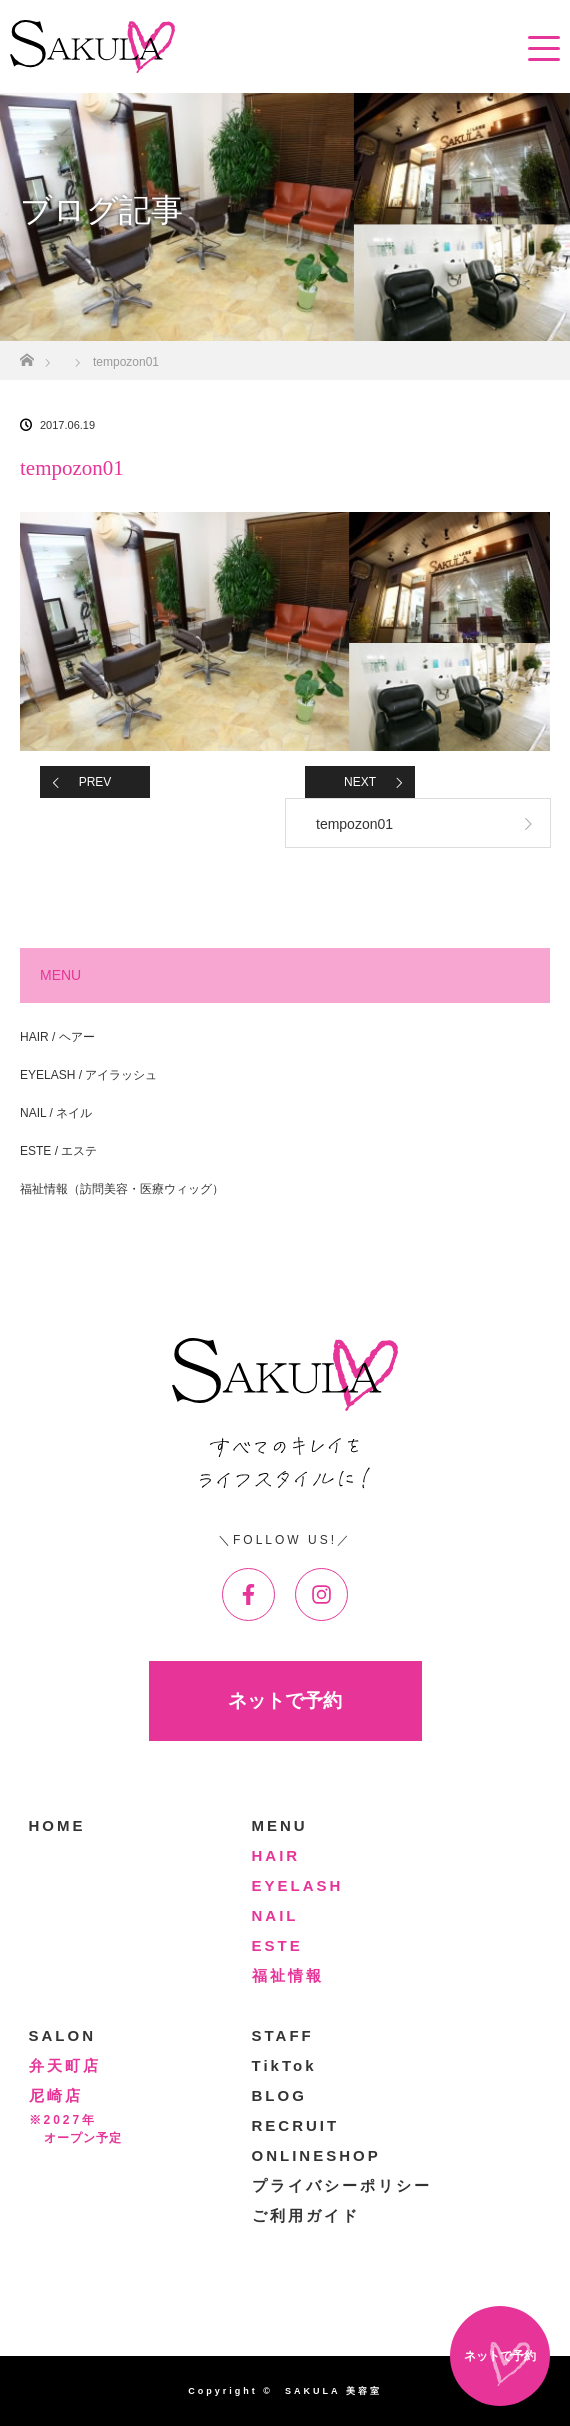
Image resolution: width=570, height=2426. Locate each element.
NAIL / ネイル (56, 1113)
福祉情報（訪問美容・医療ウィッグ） (122, 1189)
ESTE (277, 1945)
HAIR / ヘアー (57, 1037)
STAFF (283, 2035)
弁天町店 (65, 2065)
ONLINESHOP (316, 2155)
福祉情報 (288, 1975)
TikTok (284, 2065)
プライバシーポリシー (342, 2185)
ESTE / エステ (58, 1151)
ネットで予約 (285, 1700)
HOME (57, 1825)
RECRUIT (296, 2125)
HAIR (276, 1855)
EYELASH (298, 1885)
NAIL (275, 1915)
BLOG (279, 2095)
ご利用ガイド (306, 2215)
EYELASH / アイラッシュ (88, 1075)
